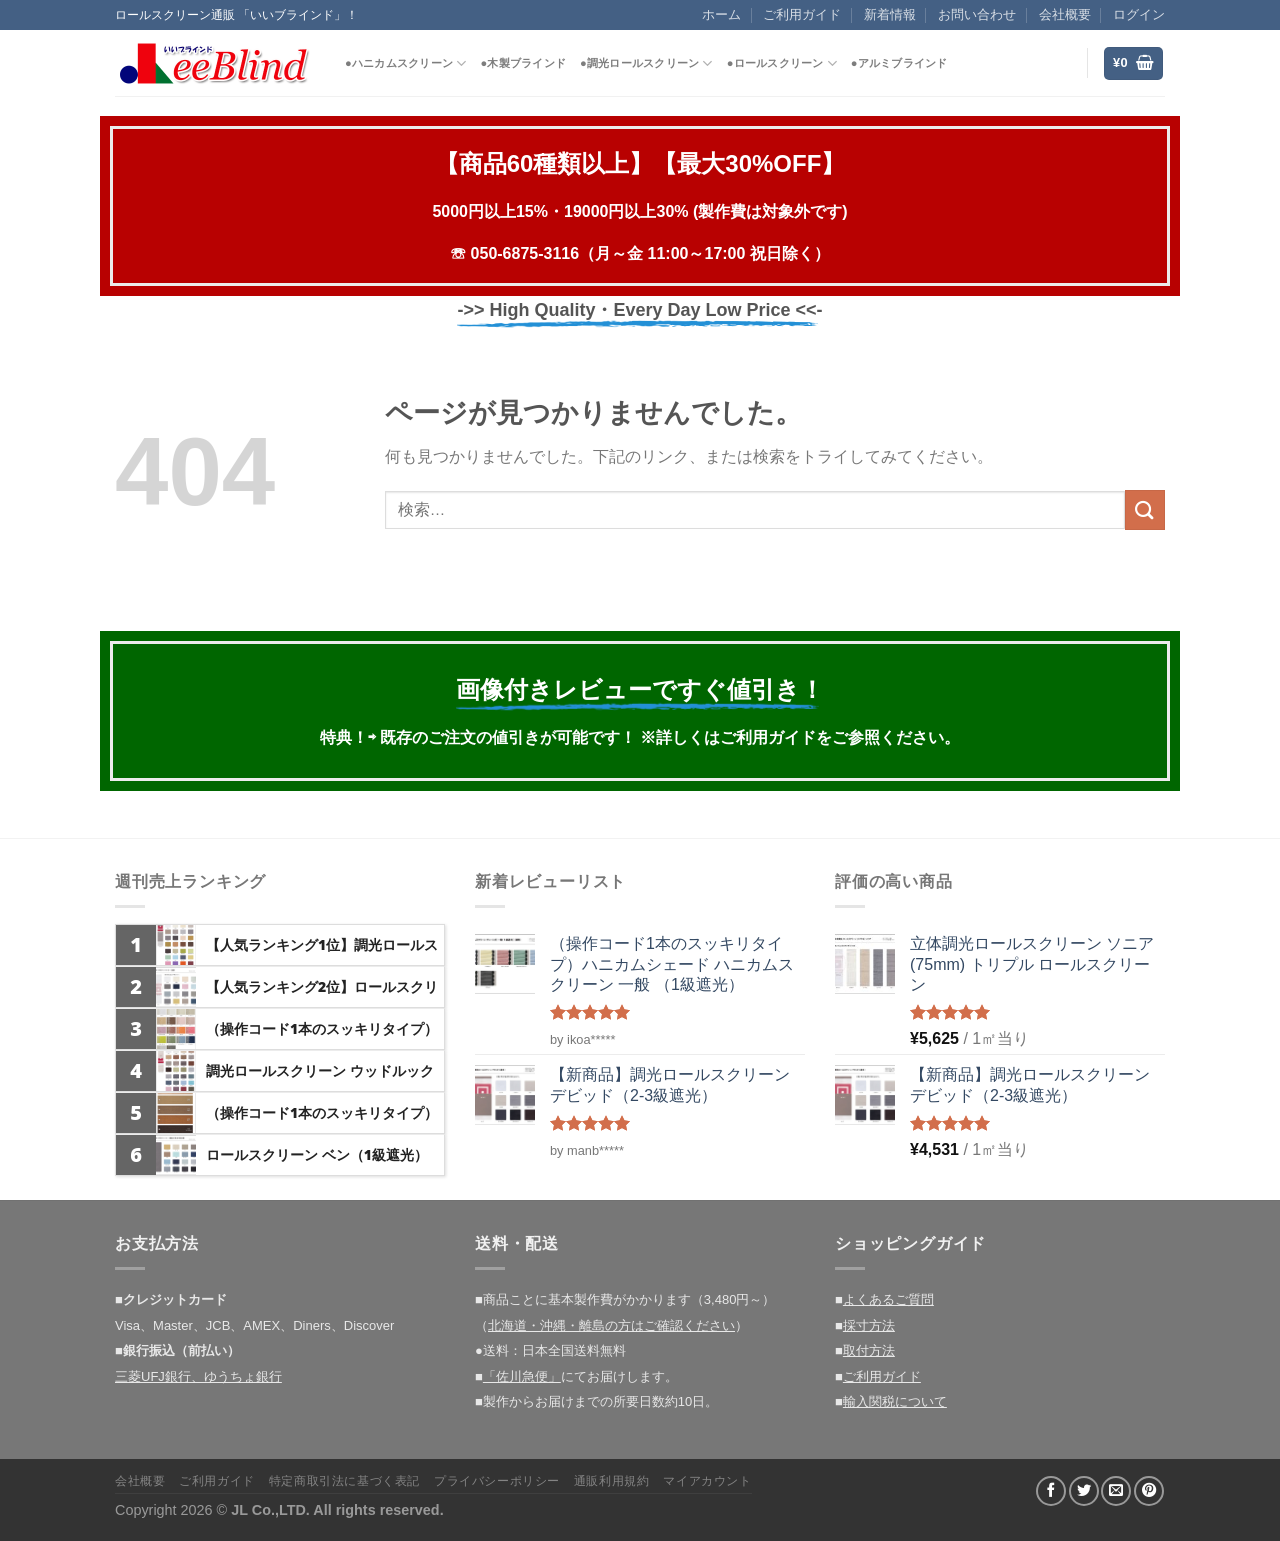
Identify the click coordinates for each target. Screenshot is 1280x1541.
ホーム (721, 14)
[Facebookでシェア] (1051, 1491)
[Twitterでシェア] (1084, 1491)
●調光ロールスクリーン (646, 63)
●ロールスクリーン (782, 63)
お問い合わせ (977, 14)
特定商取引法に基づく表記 (344, 1481)
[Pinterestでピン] (1149, 1491)
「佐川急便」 (522, 1376)
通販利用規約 (612, 1481)
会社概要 (1065, 14)
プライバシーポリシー (497, 1481)
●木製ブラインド (523, 63)
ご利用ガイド (802, 14)
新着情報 (890, 14)
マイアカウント (707, 1481)
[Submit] (1145, 509)
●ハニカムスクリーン (405, 63)
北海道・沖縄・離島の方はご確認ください (611, 1325)
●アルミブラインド (899, 63)
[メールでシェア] (1116, 1491)
